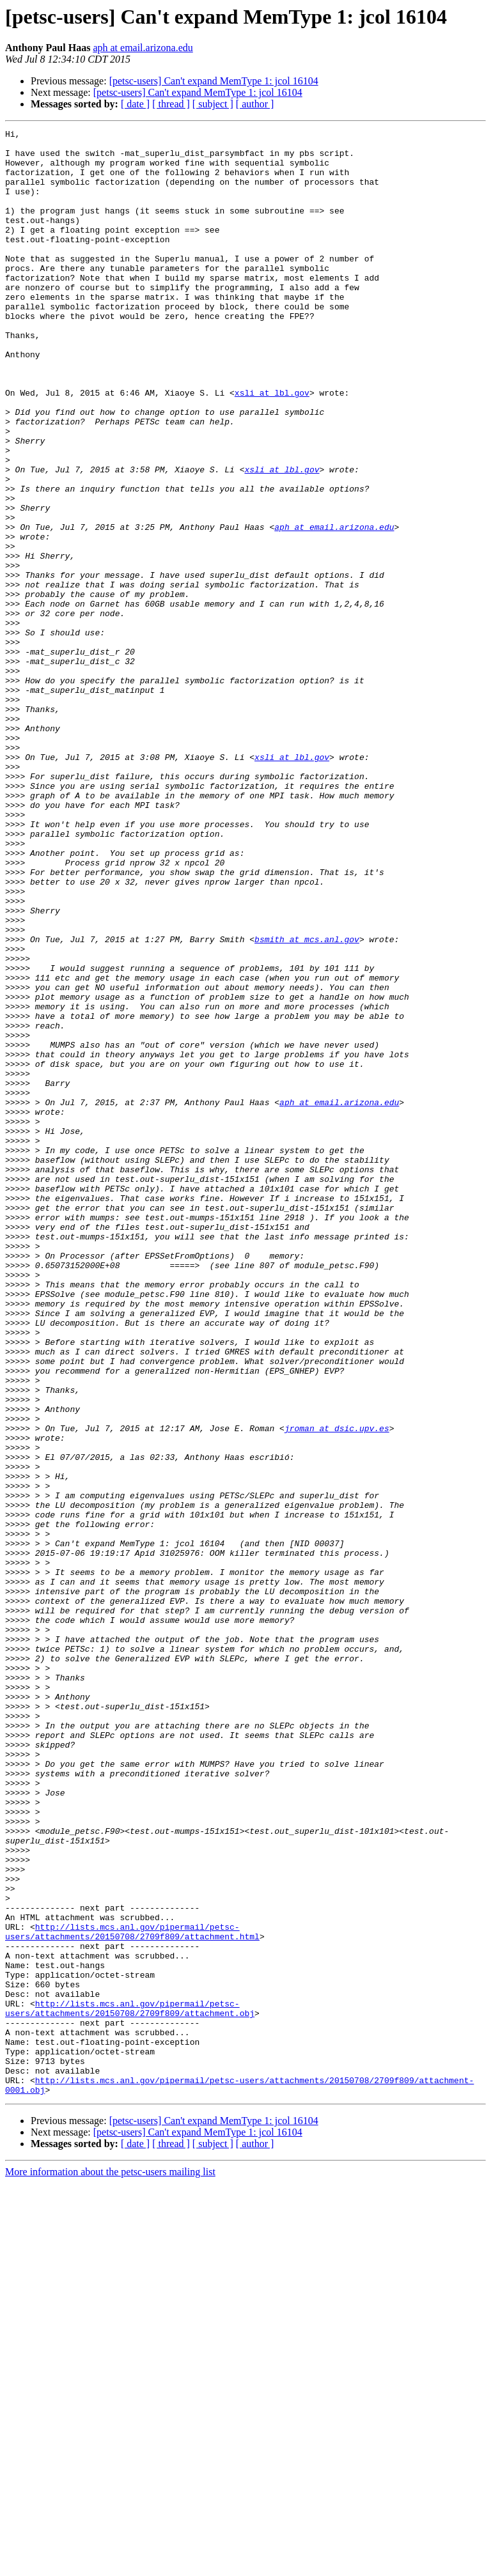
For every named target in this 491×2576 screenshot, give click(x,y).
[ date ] (135, 103)
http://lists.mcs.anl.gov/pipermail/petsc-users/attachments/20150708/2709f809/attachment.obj (129, 2384)
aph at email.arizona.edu (142, 47)
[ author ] (255, 103)
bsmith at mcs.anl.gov (306, 1102)
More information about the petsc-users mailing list (110, 2564)
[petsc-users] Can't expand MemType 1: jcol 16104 (213, 80)
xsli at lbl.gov (272, 446)
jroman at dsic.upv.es (336, 1689)
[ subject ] (212, 103)
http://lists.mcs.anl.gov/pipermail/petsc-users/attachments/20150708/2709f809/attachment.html (132, 2292)
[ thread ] (171, 103)
